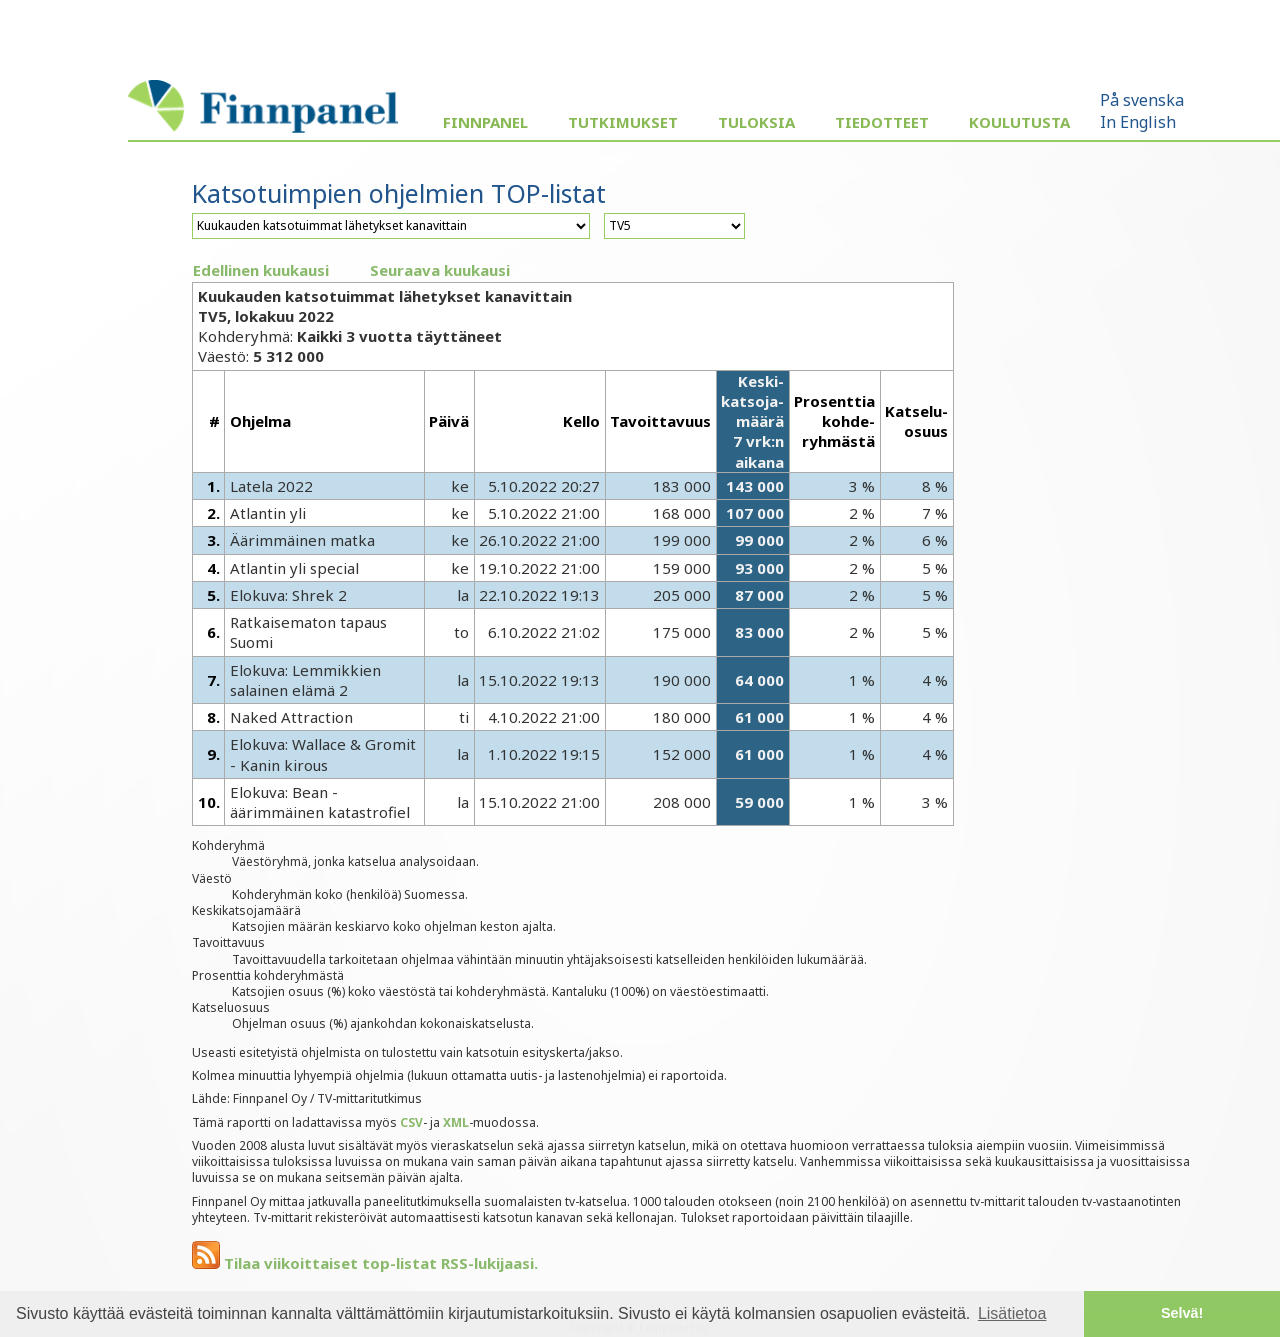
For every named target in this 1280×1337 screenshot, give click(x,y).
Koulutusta (1019, 122)
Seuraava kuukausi (440, 270)
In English (1138, 122)
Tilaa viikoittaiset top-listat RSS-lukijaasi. (365, 1263)
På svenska (1142, 100)
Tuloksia (756, 122)
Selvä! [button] (1182, 1313)
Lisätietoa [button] (1012, 1313)
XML (456, 1122)
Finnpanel (485, 122)
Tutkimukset (623, 122)
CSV (411, 1122)
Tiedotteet (882, 122)
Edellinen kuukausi (261, 270)
